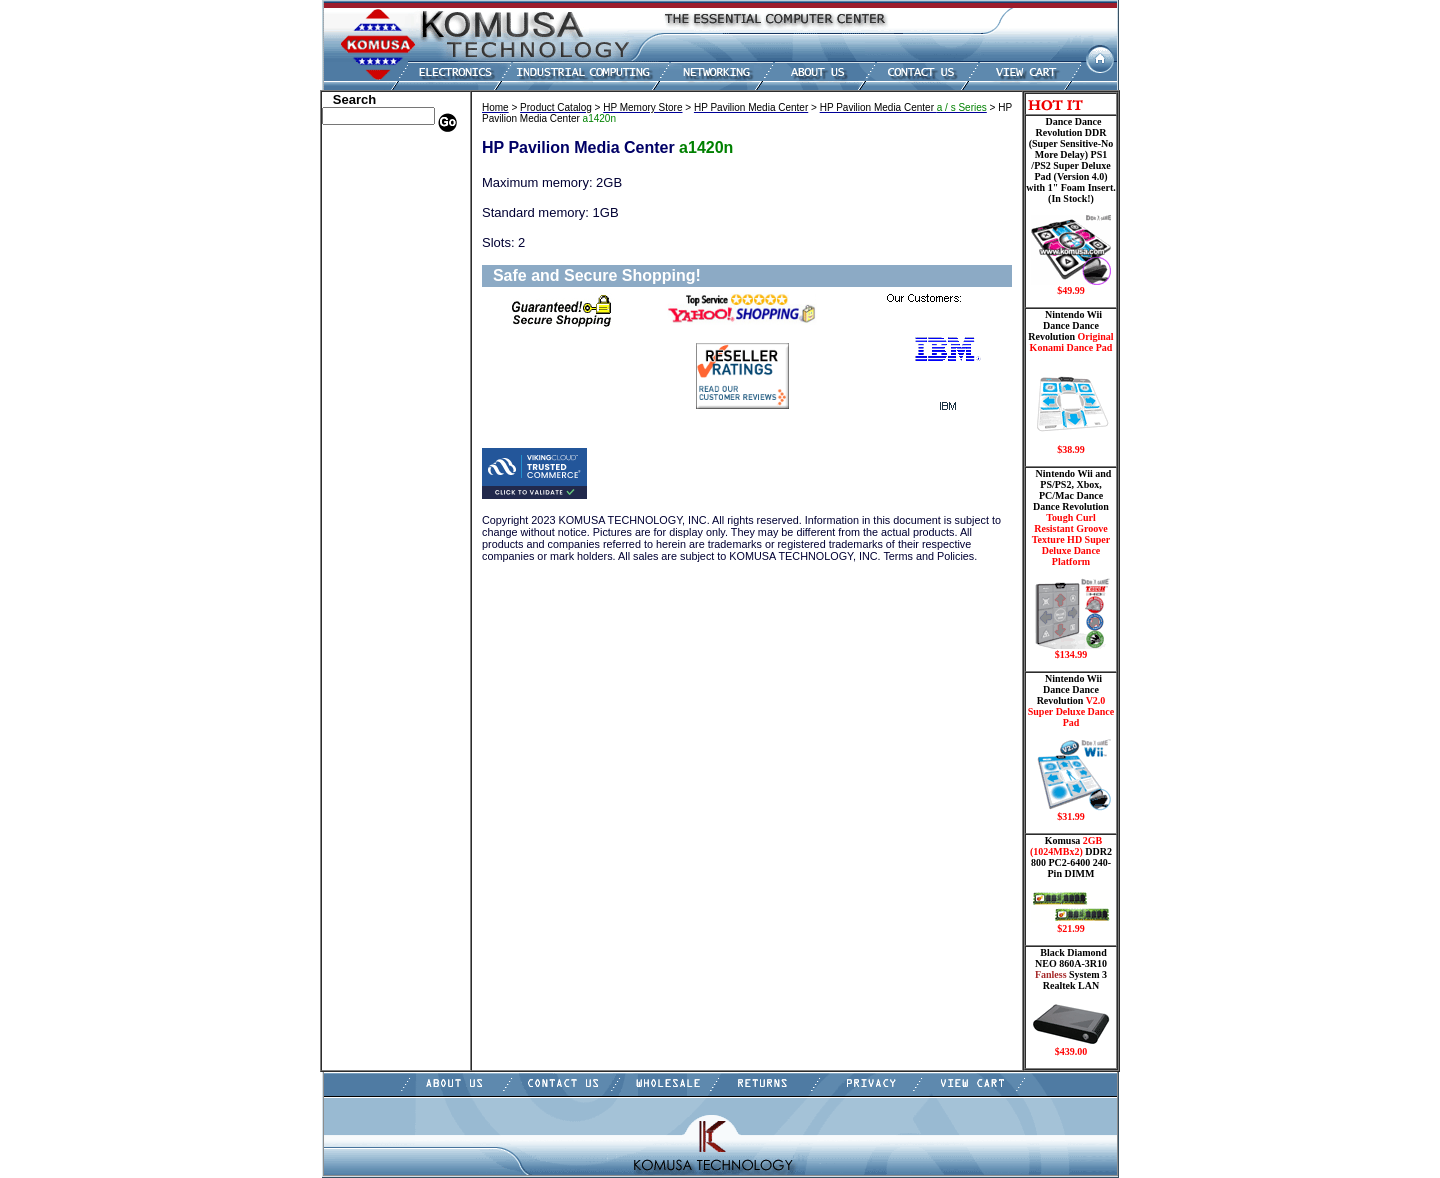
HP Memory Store (373, 183)
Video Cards (359, 393)
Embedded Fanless (375, 288)
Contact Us (355, 513)
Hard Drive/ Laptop (378, 258)
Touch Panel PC (368, 378)
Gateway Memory (373, 468)
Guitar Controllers (375, 483)
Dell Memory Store (376, 168)
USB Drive (354, 453)
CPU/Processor (366, 213)
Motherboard (361, 348)
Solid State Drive (370, 438)
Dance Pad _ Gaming (381, 228)
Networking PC (367, 363)
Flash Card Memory (379, 303)
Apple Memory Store (381, 153)
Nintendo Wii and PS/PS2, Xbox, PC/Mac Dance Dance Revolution (1071, 564)
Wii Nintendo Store (376, 408)
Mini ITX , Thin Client (385, 333)
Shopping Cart (365, 498)
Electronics (355, 273)
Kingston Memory (374, 198)
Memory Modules (372, 318)
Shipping (350, 423)
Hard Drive (356, 243)
